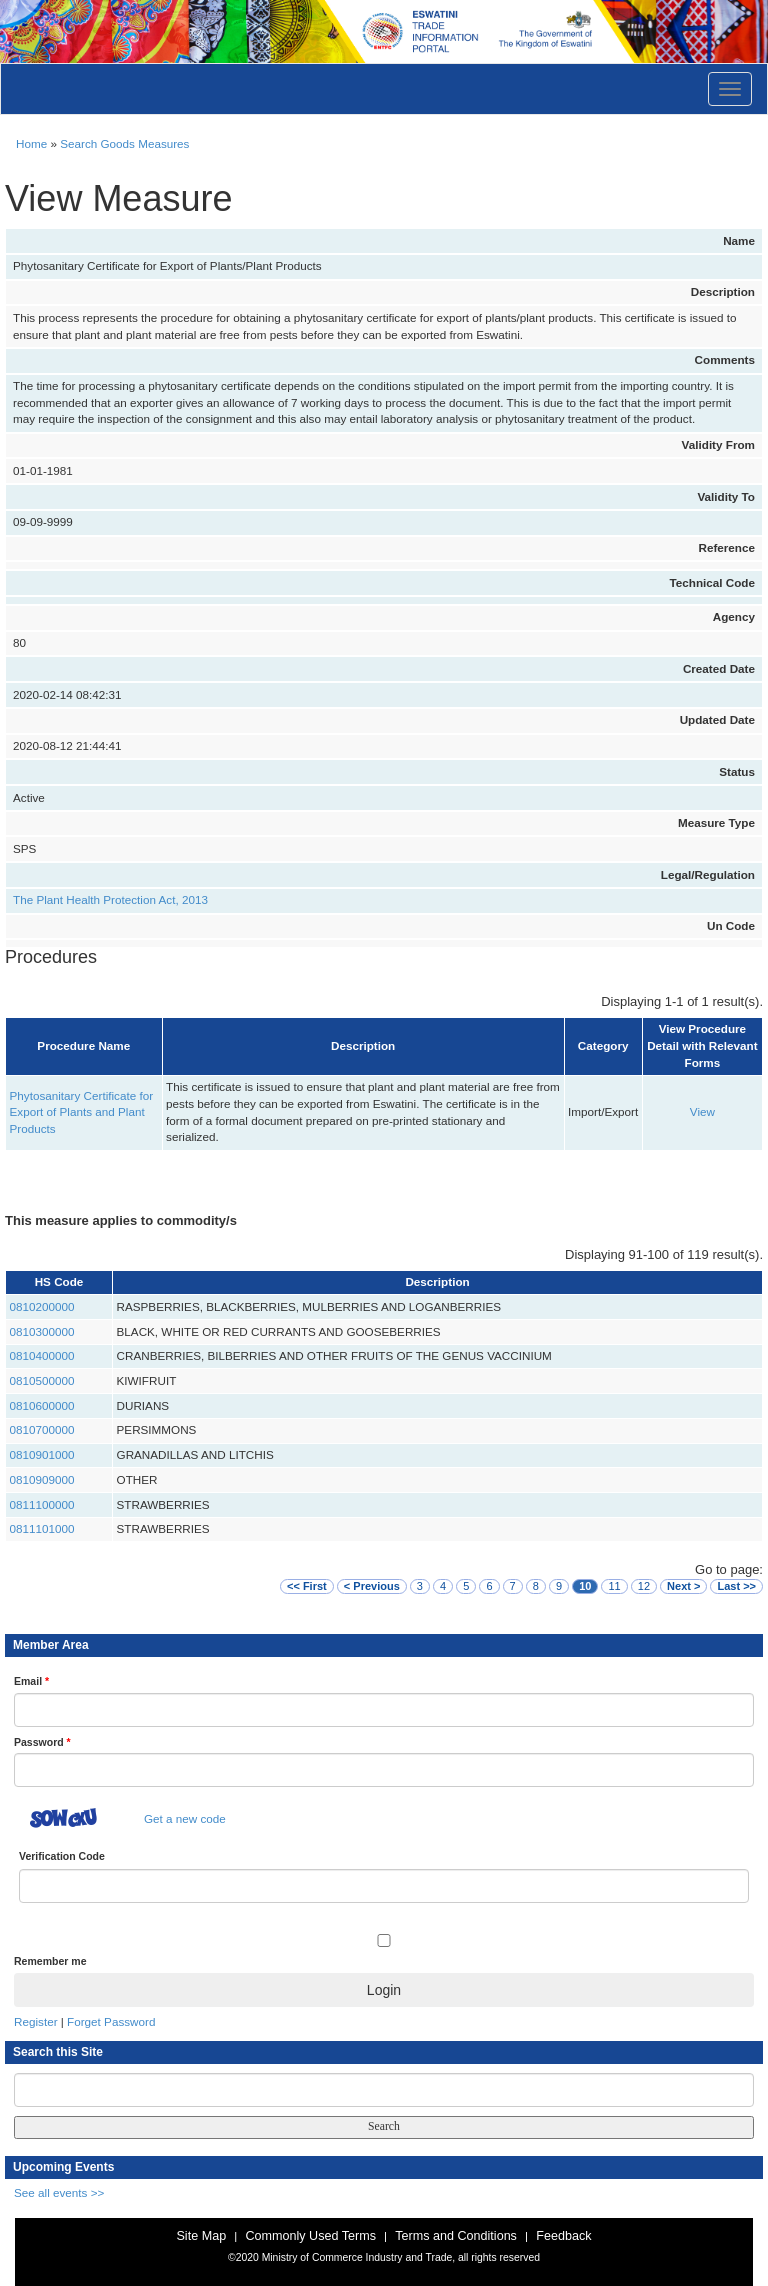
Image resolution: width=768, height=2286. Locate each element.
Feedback (563, 2236)
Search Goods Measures (124, 143)
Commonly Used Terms (310, 2236)
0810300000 (42, 1331)
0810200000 (42, 1306)
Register (36, 2021)
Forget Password (111, 2021)
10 (585, 1586)
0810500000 (42, 1380)
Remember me (50, 1961)
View (702, 1111)
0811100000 (42, 1504)
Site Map (201, 2236)
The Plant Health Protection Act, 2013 (110, 899)
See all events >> (59, 2192)
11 (614, 1586)
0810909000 (42, 1479)
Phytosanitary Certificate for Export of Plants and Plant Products (82, 1112)
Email (31, 1681)
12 (644, 1586)
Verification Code (62, 1856)
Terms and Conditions (456, 2236)
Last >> (736, 1586)
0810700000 (42, 1429)
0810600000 (42, 1405)
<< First (307, 1586)
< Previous (372, 1586)
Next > (683, 1586)
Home (31, 143)
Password (42, 1742)
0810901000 (42, 1454)
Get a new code (185, 1818)
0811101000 (42, 1528)
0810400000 (42, 1355)
